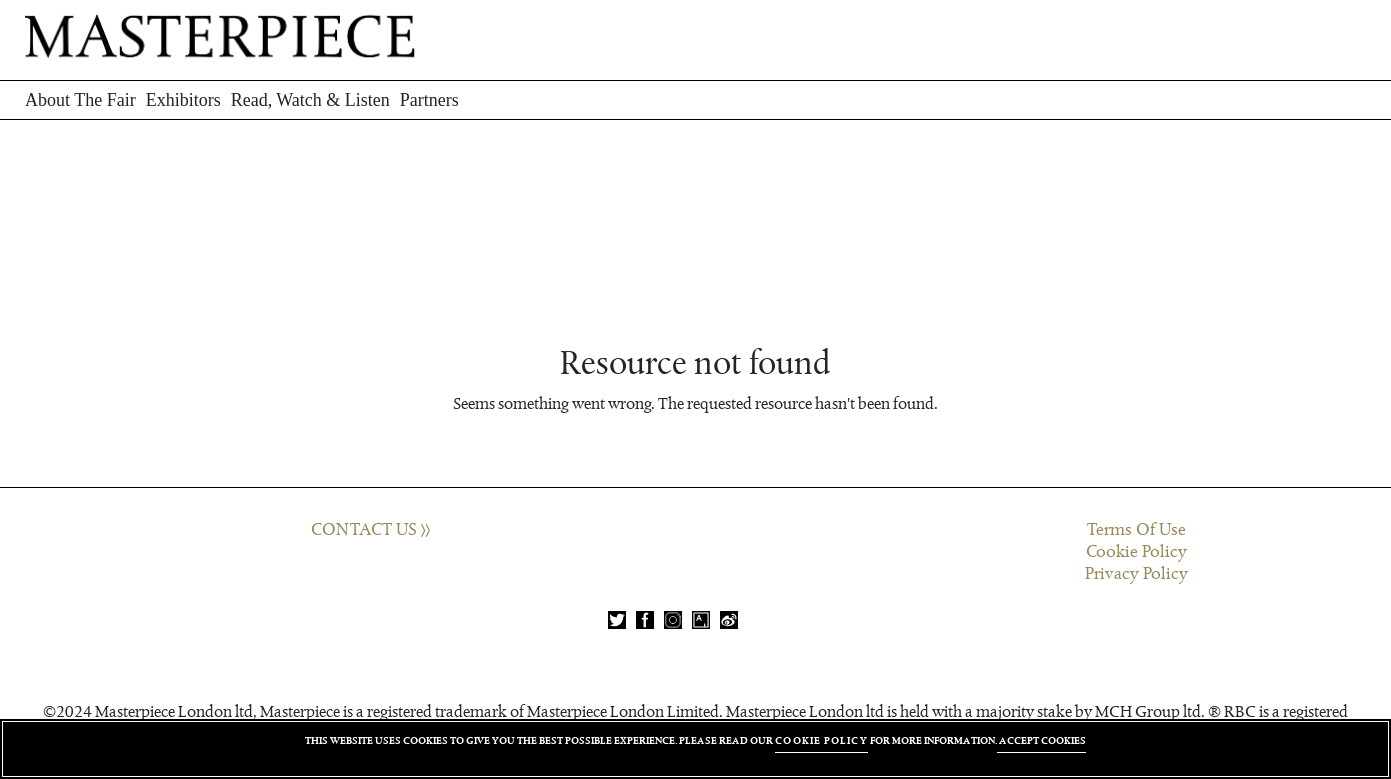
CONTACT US (370, 530)
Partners (429, 100)
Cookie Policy (1136, 552)
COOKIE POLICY (821, 740)
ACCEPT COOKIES (1041, 740)
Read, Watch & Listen (310, 100)
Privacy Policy (1136, 574)
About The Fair (80, 100)
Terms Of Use (1136, 530)
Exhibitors (183, 100)
